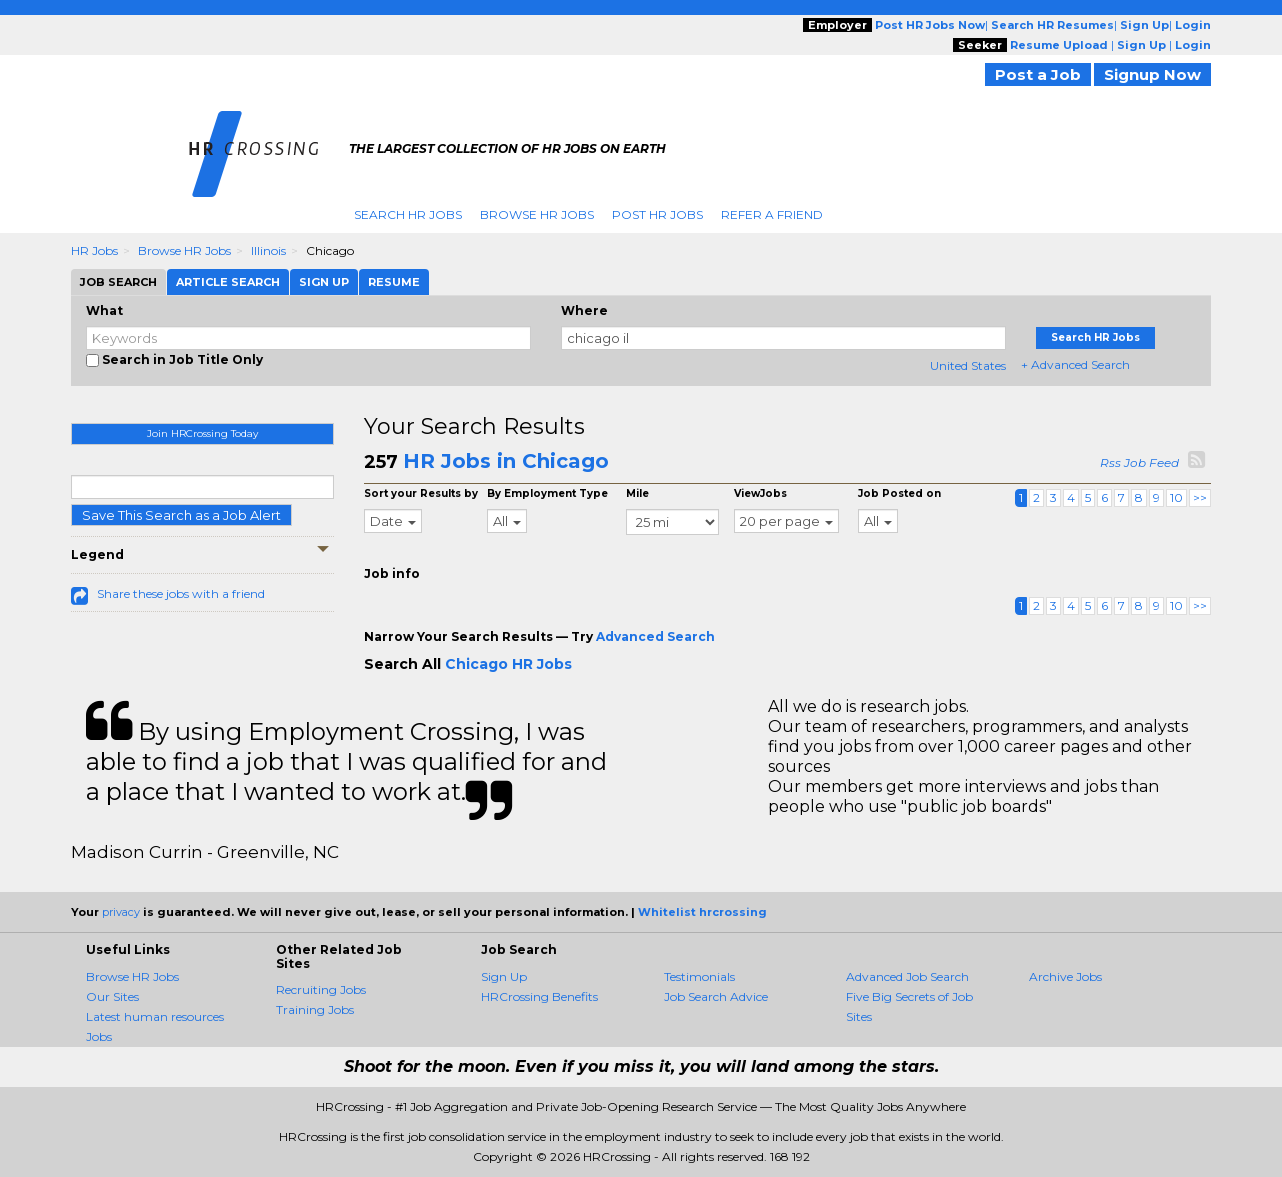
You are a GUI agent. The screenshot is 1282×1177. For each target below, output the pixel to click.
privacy (121, 912)
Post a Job (1038, 74)
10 (1176, 497)
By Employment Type (547, 493)
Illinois (268, 250)
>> (1200, 497)
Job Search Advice (716, 996)
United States (968, 365)
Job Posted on (899, 493)
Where (584, 310)
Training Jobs (315, 1009)
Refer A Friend (772, 214)
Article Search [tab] (228, 282)
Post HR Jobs (657, 214)
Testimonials (699, 976)
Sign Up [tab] (324, 282)
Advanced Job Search (907, 976)
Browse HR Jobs (537, 214)
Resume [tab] (394, 282)
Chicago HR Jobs (508, 664)
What (104, 310)
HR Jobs (94, 250)
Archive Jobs (1065, 976)
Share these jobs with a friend (181, 593)
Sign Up (504, 976)
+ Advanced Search (1075, 364)
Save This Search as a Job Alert (181, 515)
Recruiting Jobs (321, 989)
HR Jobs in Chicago (506, 461)
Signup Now (1152, 74)
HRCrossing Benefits (539, 996)
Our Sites (112, 996)
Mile (637, 493)
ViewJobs (760, 493)
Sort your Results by (421, 493)
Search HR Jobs (408, 214)
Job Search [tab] (118, 282)
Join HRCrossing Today (202, 433)
